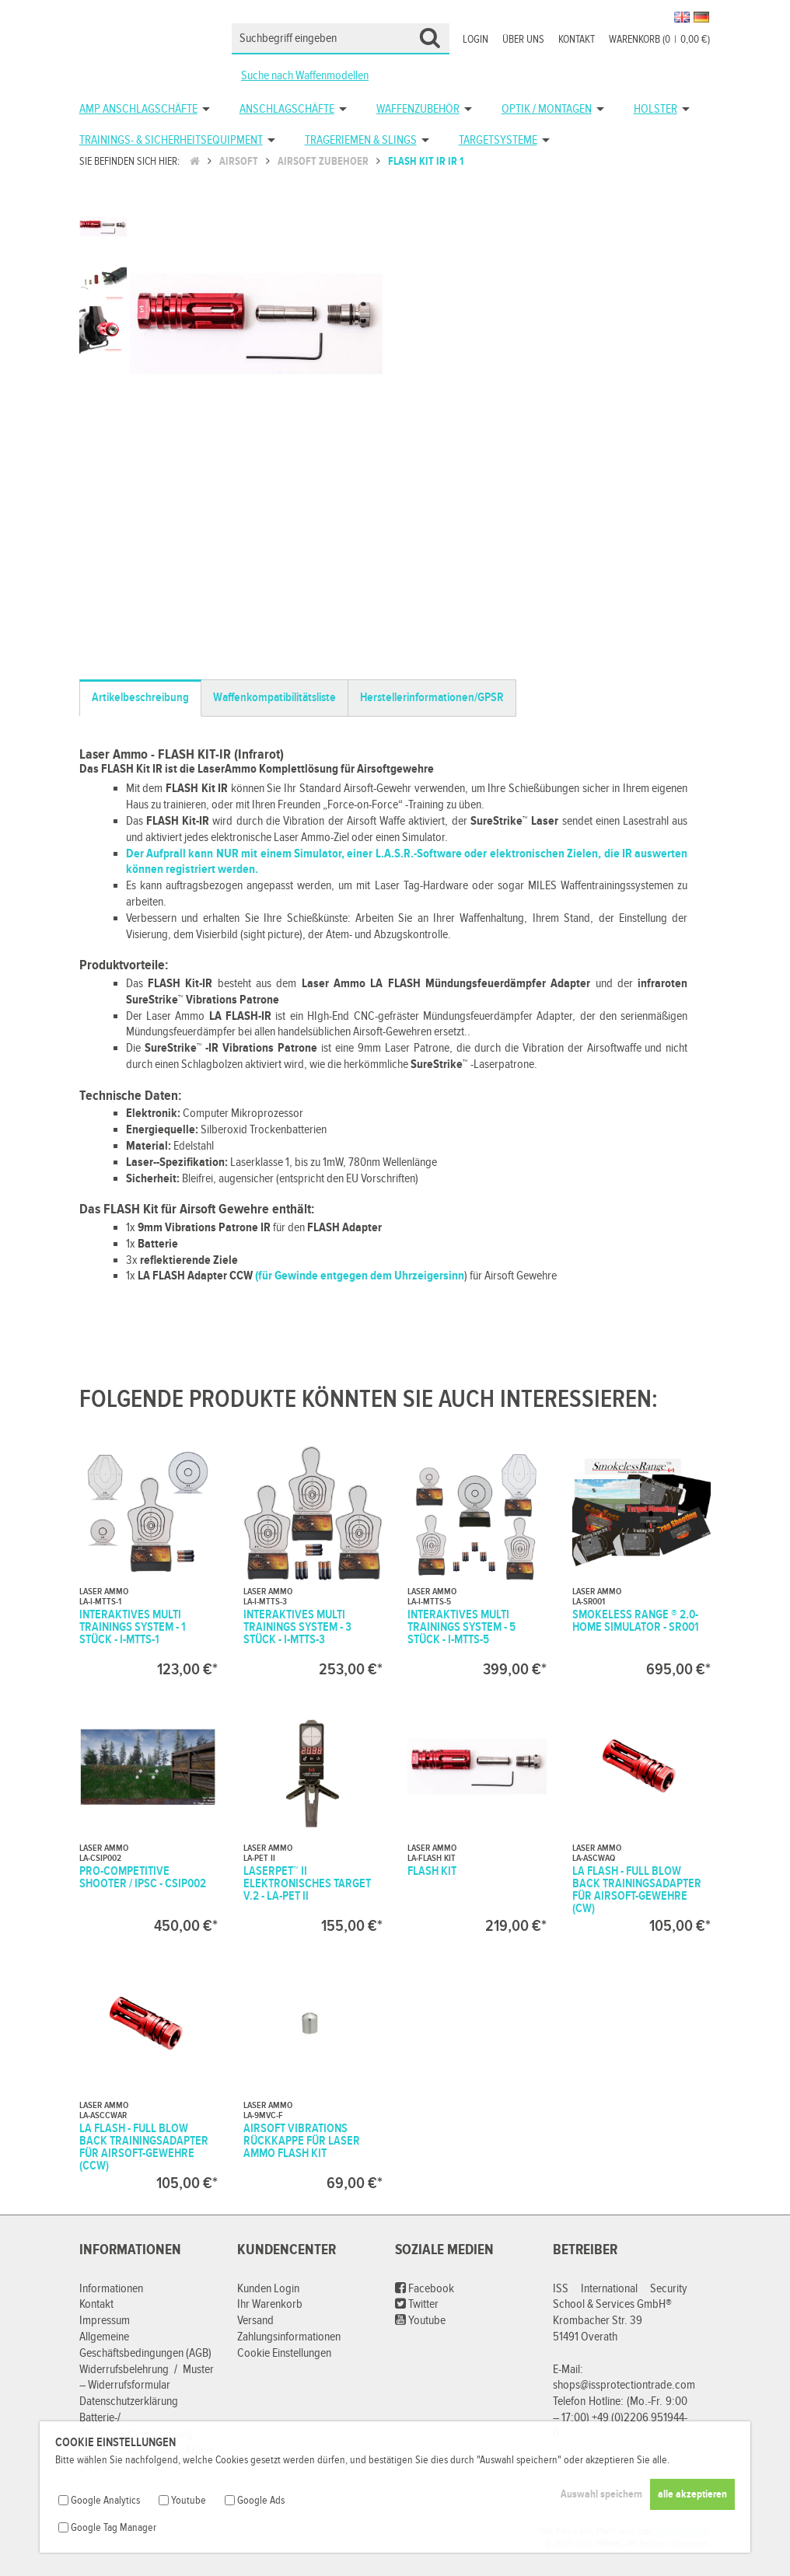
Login (475, 39)
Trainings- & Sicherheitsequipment (171, 140)
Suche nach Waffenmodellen (305, 75)
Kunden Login (268, 2288)
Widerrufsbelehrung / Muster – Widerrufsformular (146, 2377)
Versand (255, 2320)
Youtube (420, 2320)
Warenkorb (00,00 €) (659, 39)
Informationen (111, 2288)
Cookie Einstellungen (284, 2353)
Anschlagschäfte (286, 109)
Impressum (104, 2320)
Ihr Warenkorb (269, 2304)
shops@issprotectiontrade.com (624, 2385)
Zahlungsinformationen (289, 2337)
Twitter (417, 2304)
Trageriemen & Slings (361, 140)
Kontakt (576, 39)
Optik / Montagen (547, 109)
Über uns (523, 39)
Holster (655, 109)
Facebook (424, 2288)
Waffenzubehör (418, 109)
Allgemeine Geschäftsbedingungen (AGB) (145, 2345)
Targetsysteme (498, 140)
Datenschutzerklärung (128, 2401)
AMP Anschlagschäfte (138, 109)
